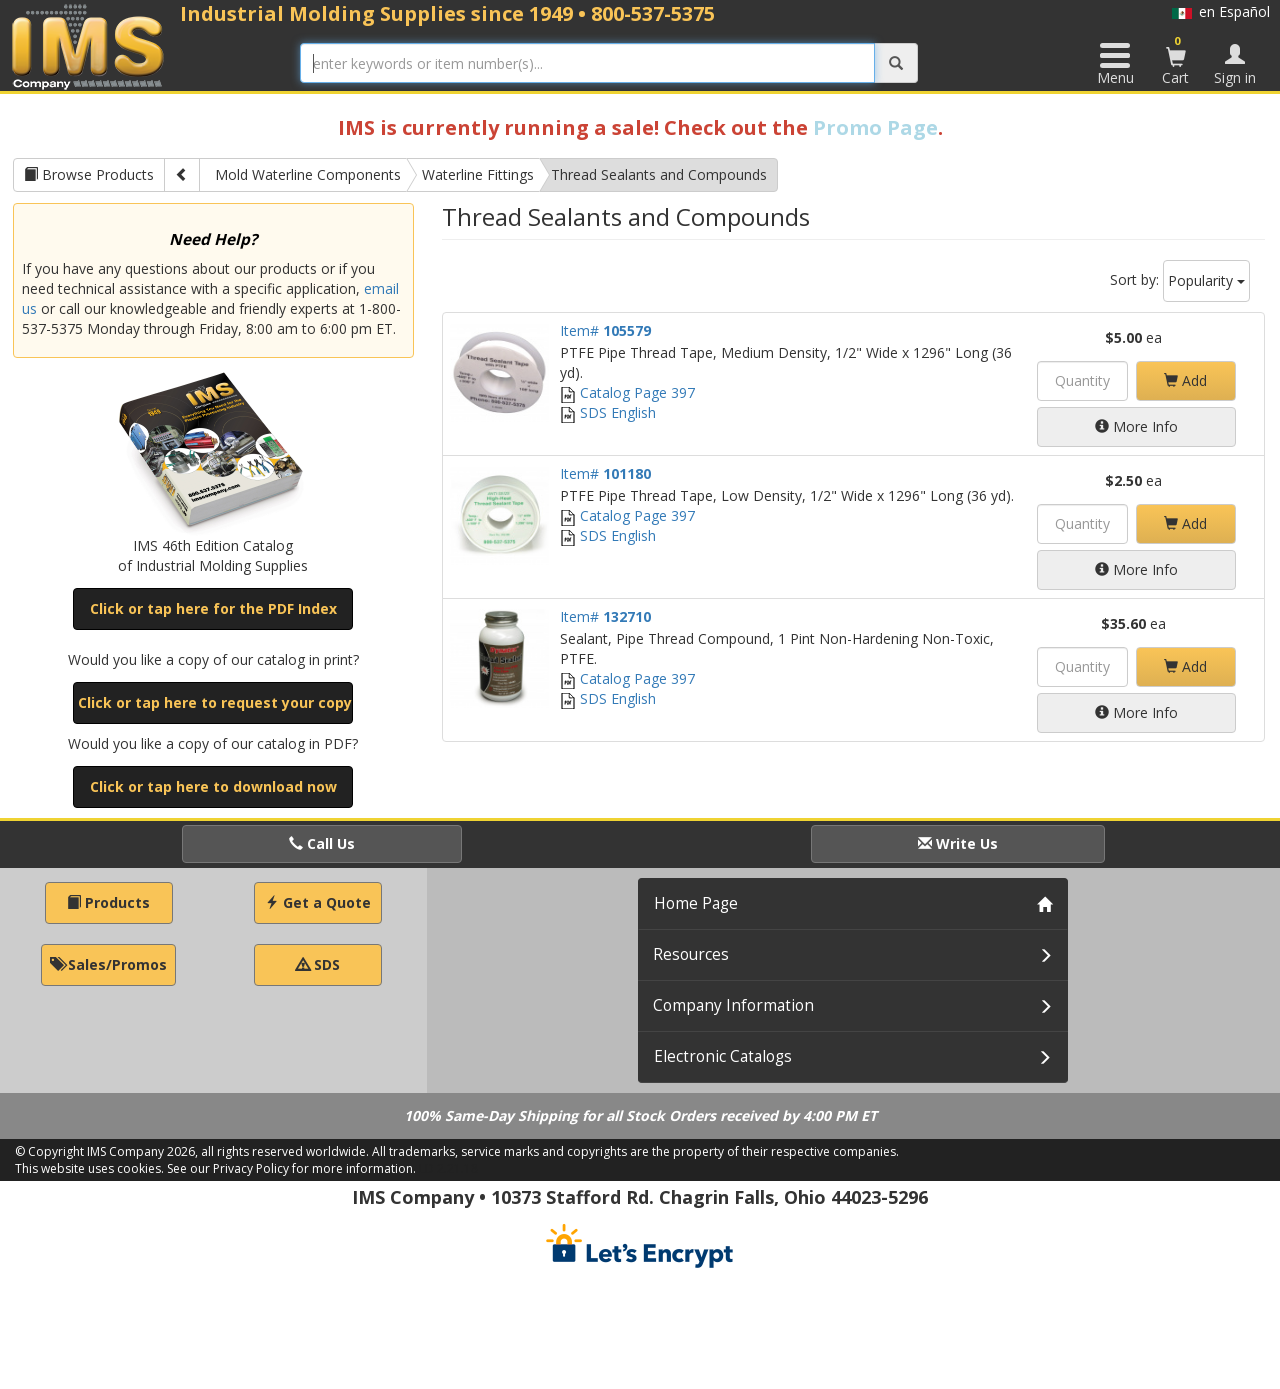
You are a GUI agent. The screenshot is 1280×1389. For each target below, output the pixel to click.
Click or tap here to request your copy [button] (215, 702)
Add (1185, 380)
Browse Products (89, 174)
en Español (1221, 11)
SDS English (608, 412)
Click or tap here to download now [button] (213, 786)
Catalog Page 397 (627, 392)
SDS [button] (318, 964)
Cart (1176, 60)
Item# (605, 330)
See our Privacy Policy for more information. (291, 1168)
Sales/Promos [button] (108, 964)
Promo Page (875, 127)
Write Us (958, 843)
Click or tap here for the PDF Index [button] (213, 608)
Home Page (696, 903)
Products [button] (108, 902)
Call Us (322, 843)
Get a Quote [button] (318, 902)
